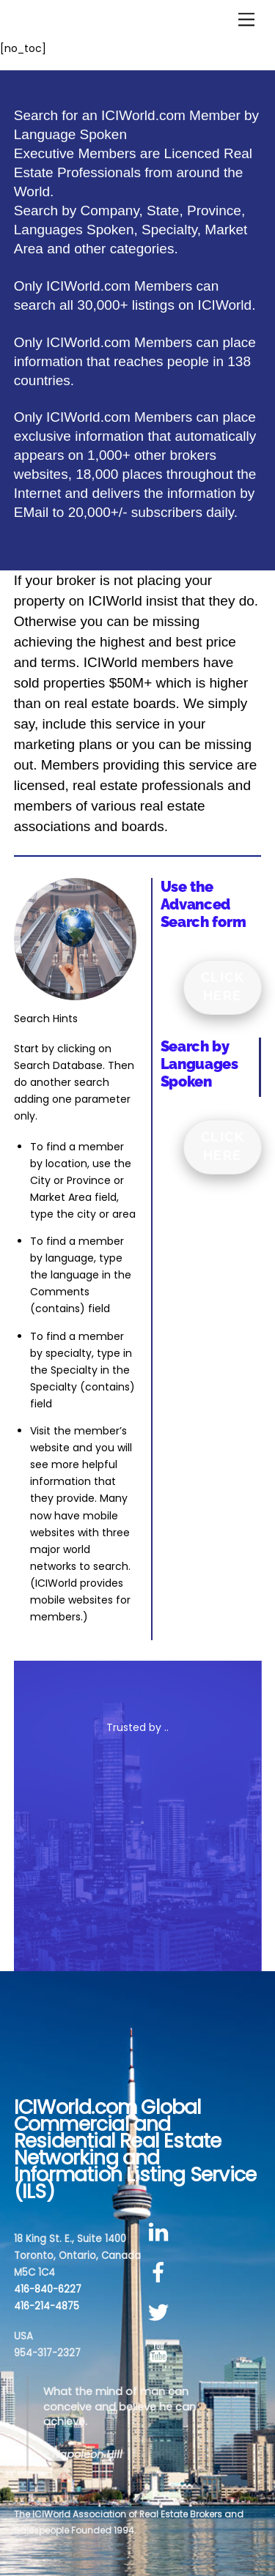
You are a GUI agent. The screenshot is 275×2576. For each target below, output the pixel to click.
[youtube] (161, 2353)
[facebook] (161, 2272)
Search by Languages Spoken (199, 1064)
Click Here (222, 986)
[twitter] (161, 2313)
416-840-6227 (47, 2289)
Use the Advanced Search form (203, 904)
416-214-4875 (46, 2306)
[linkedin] (161, 2233)
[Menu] (246, 20)
